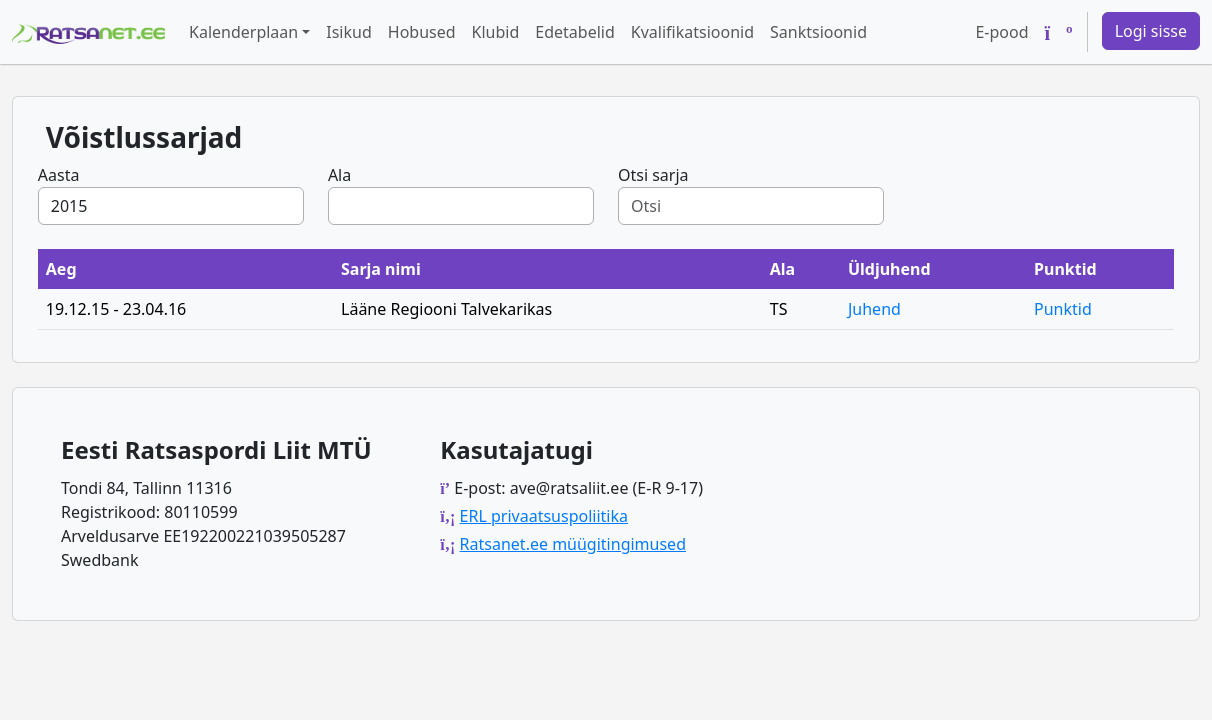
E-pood (1001, 32)
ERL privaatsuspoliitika (544, 516)
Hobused (422, 32)
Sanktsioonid (818, 32)
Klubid (496, 32)
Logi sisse (1151, 31)
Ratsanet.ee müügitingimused (573, 544)
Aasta (59, 175)
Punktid (1063, 309)
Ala (339, 175)
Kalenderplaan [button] (243, 32)
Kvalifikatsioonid (692, 32)
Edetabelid (574, 32)
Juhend (874, 309)
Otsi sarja (653, 175)
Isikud (349, 32)
